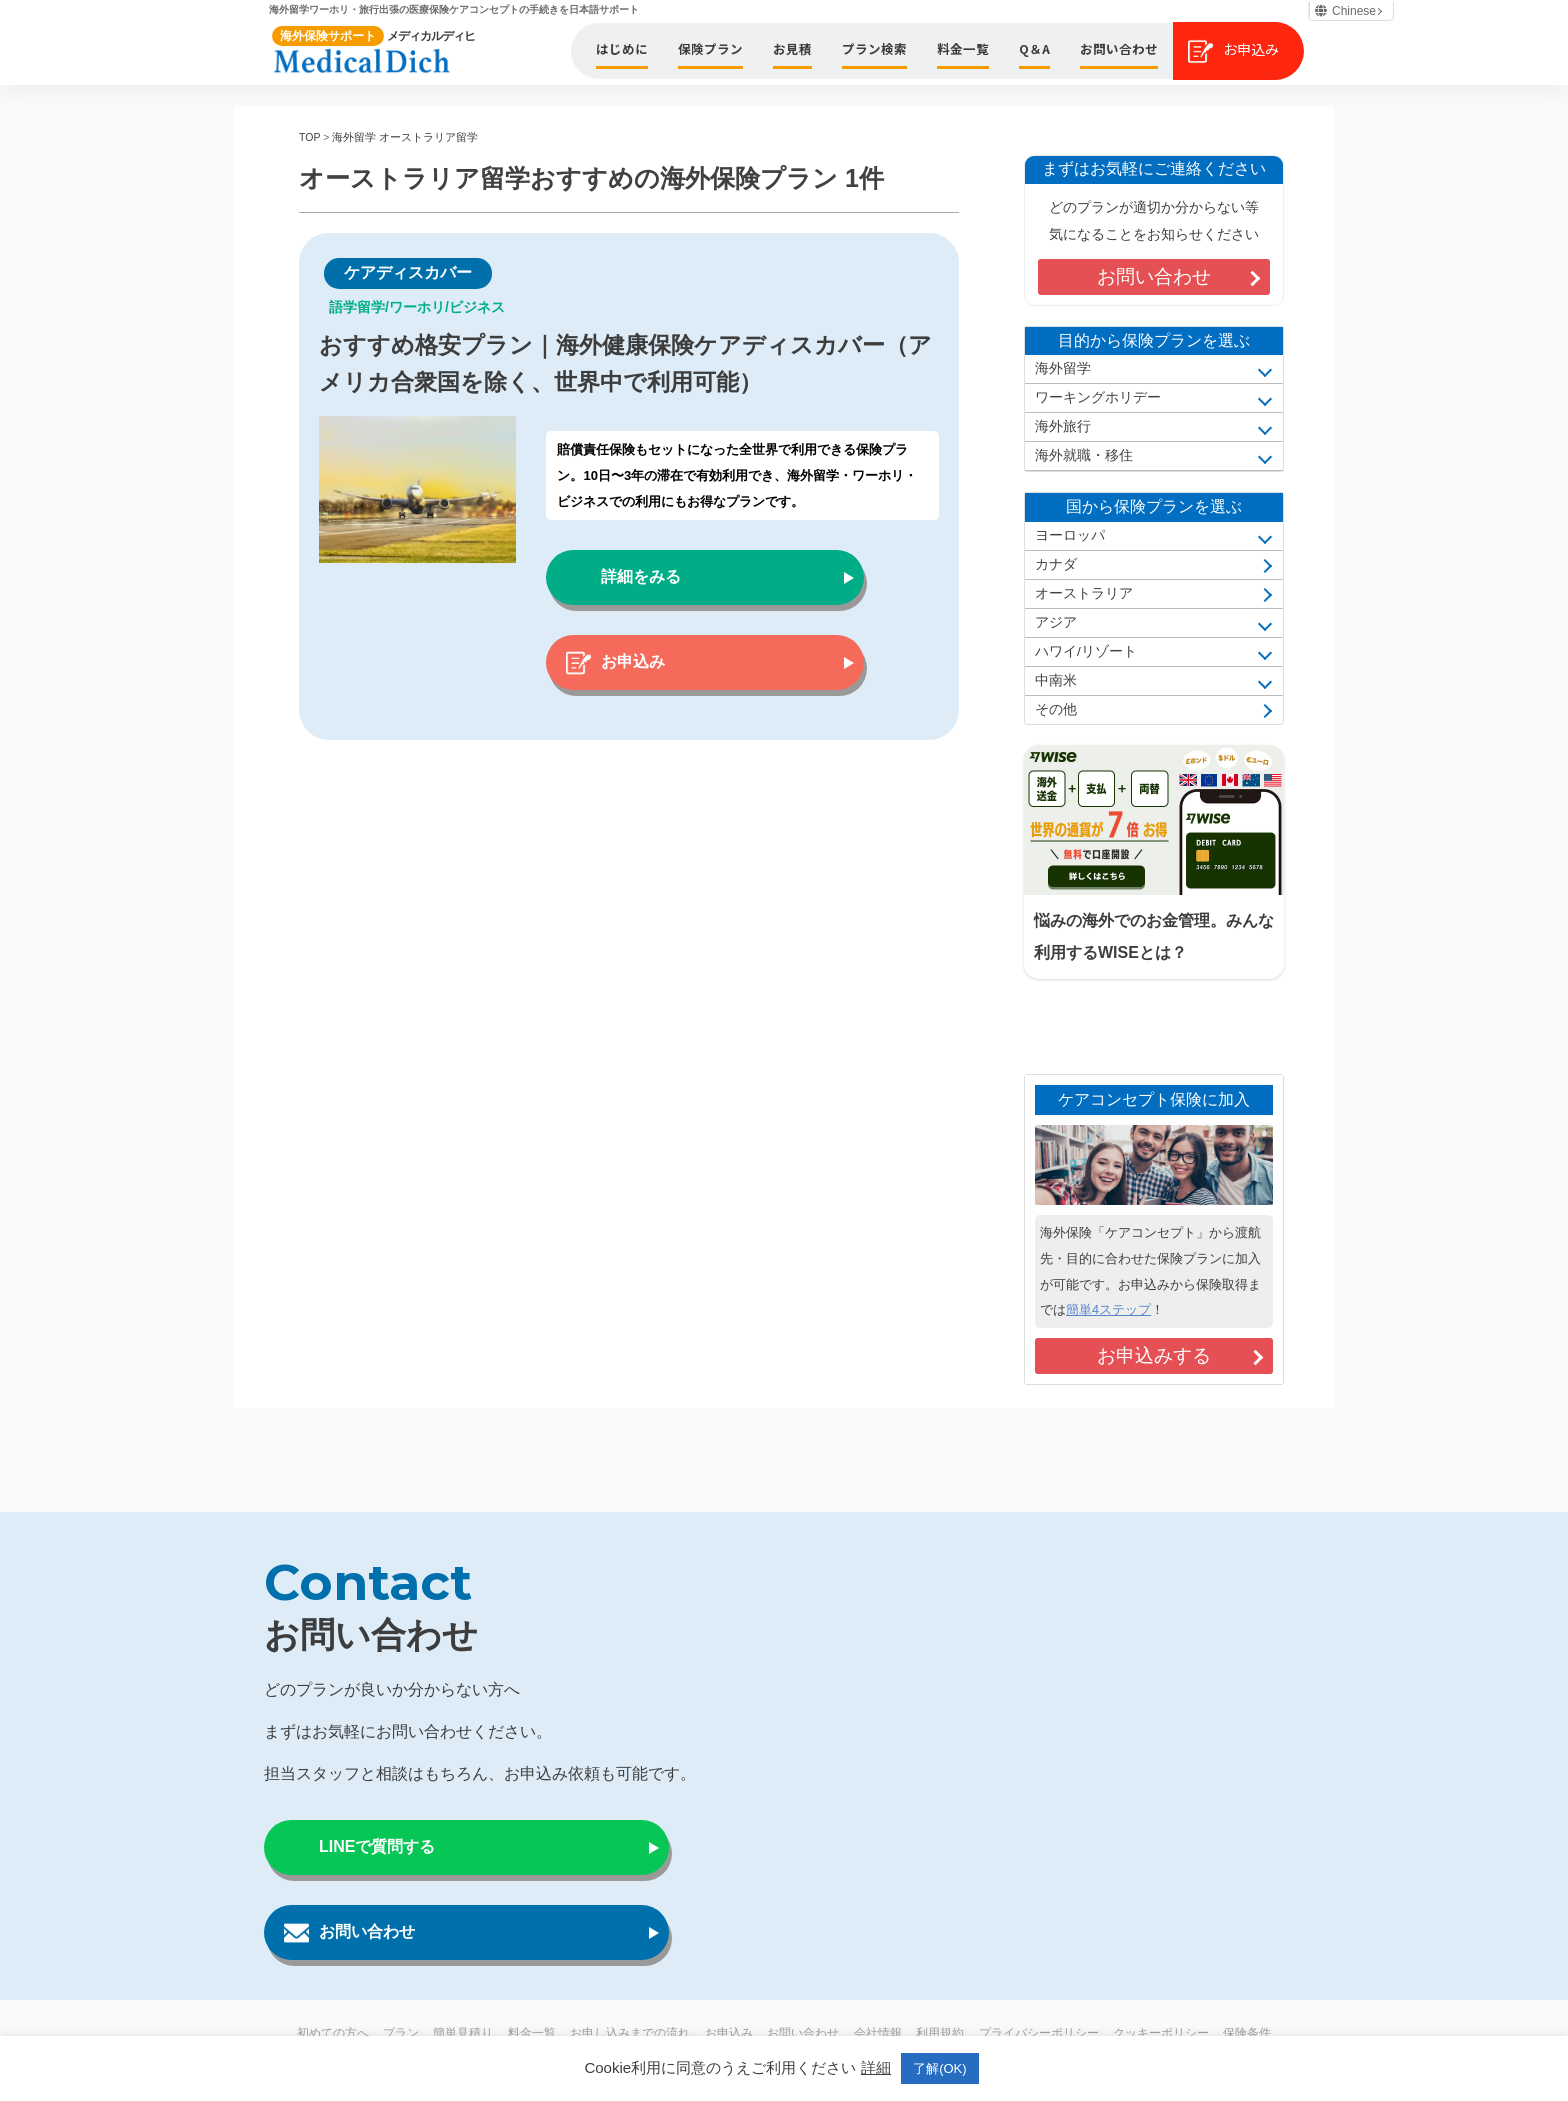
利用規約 (940, 2033)
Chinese (1345, 11)
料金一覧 (532, 2033)
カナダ (1056, 564)
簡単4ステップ (1108, 1309)
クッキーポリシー (1161, 2033)
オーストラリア (1084, 593)
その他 (1056, 709)
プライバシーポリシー (1039, 2033)
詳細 (876, 2067)
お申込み (633, 661)
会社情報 (878, 2033)
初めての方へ (333, 2033)
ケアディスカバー (408, 272)
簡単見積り (463, 2033)
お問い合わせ (1154, 276)
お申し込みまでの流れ (630, 2033)
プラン (401, 2033)
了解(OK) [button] (939, 2068)
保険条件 (1247, 2033)
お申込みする (1154, 1355)
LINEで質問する (377, 1846)
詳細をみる (641, 576)
